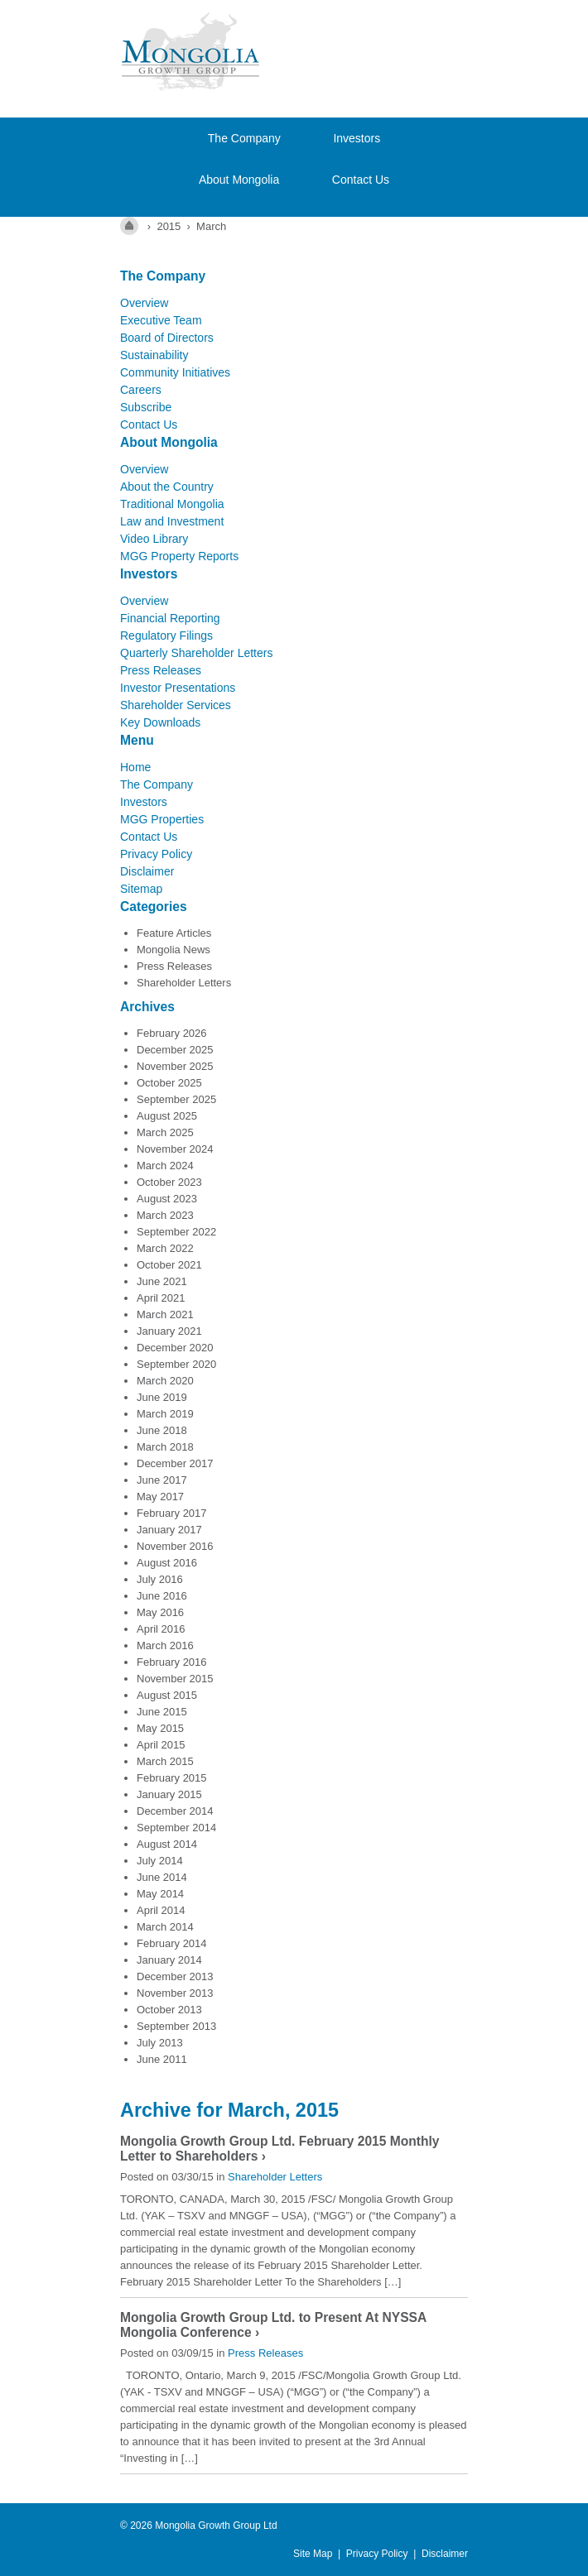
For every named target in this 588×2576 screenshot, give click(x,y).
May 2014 (160, 1894)
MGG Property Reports (179, 556)
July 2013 (160, 2042)
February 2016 (172, 1662)
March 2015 (165, 1761)
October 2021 (169, 1265)
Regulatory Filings (166, 635)
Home (135, 767)
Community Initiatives (175, 372)
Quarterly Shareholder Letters (196, 653)
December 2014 (175, 1811)
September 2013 (176, 2026)
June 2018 (162, 1430)
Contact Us (360, 179)
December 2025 (175, 1049)
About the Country (167, 486)
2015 (169, 226)
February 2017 (172, 1513)
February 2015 (172, 1778)
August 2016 (167, 1563)
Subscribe (145, 407)
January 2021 (169, 1331)
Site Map (312, 2553)
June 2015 (162, 1711)
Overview (144, 302)
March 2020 (165, 1380)
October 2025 (169, 1083)
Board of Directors (167, 337)
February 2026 (172, 1033)
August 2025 (167, 1116)
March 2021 (165, 1314)
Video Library (154, 538)
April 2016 (161, 1629)
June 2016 (162, 1596)
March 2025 (165, 1132)
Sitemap (141, 888)
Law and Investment (172, 521)
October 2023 (169, 1182)
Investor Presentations (177, 687)
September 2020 (176, 1364)
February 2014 (172, 1943)
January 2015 (169, 1794)
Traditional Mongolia (172, 504)
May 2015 (160, 1728)
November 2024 (175, 1149)
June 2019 (162, 1397)
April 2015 (161, 1745)
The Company (244, 138)
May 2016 (160, 1612)
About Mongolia (239, 179)
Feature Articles (174, 933)
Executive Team (161, 320)
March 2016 (165, 1645)
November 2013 (175, 1993)
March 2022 (165, 1248)
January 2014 (169, 1960)
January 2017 (169, 1529)
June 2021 (162, 1281)
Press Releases (160, 670)
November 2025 (175, 1066)
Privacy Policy (156, 854)
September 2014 (176, 1827)
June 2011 (162, 2059)
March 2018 (165, 1447)
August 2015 (167, 1695)
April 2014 (161, 1910)
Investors (356, 138)
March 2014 (165, 1927)
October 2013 (169, 2009)
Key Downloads (160, 722)
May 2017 (160, 1496)
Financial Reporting (170, 618)
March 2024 (165, 1165)
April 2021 (161, 1298)
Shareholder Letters (184, 982)
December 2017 (175, 1463)
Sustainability (154, 355)
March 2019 (165, 1414)
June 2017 (162, 1480)
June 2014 (162, 1877)
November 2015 (175, 1678)
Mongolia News (173, 949)
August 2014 (167, 1844)
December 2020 (175, 1347)
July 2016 (160, 1579)
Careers (140, 389)
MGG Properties (162, 819)
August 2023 (167, 1198)
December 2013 (175, 1976)
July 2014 (160, 1860)
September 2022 (176, 1232)
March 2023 (165, 1215)
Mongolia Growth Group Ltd (216, 2525)
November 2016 (175, 1546)
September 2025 (176, 1099)
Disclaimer (147, 871)
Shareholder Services (175, 705)
